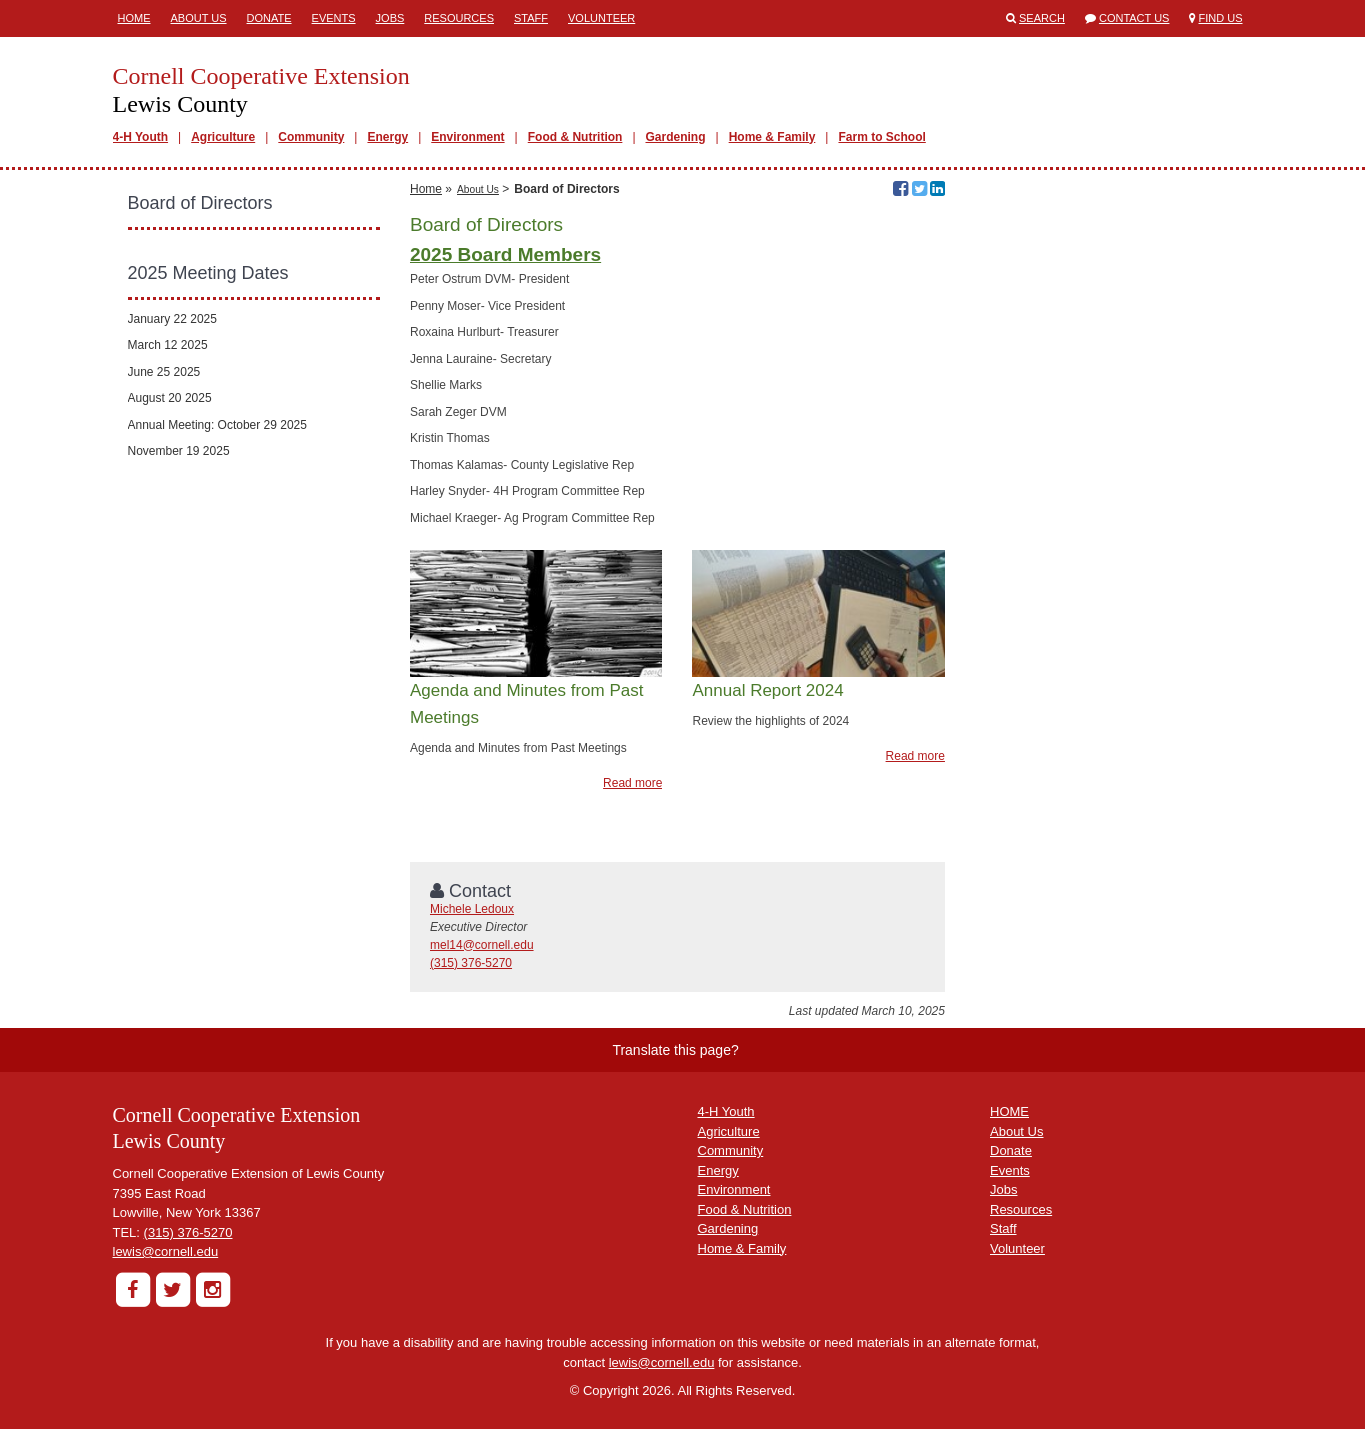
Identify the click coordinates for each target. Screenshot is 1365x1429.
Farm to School (881, 137)
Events (334, 18)
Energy (387, 137)
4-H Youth (141, 137)
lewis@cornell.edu (166, 1251)
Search (1042, 18)
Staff (531, 18)
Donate (269, 18)
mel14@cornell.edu (482, 945)
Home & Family (772, 137)
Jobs (390, 18)
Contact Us (1134, 18)
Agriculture (223, 137)
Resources (459, 18)
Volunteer (601, 18)
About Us (199, 18)
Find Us (1221, 18)
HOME (1009, 1111)
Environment (467, 137)
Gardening (676, 137)
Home (134, 18)
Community (311, 137)
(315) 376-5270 (471, 963)
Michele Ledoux (472, 909)
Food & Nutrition (575, 137)
